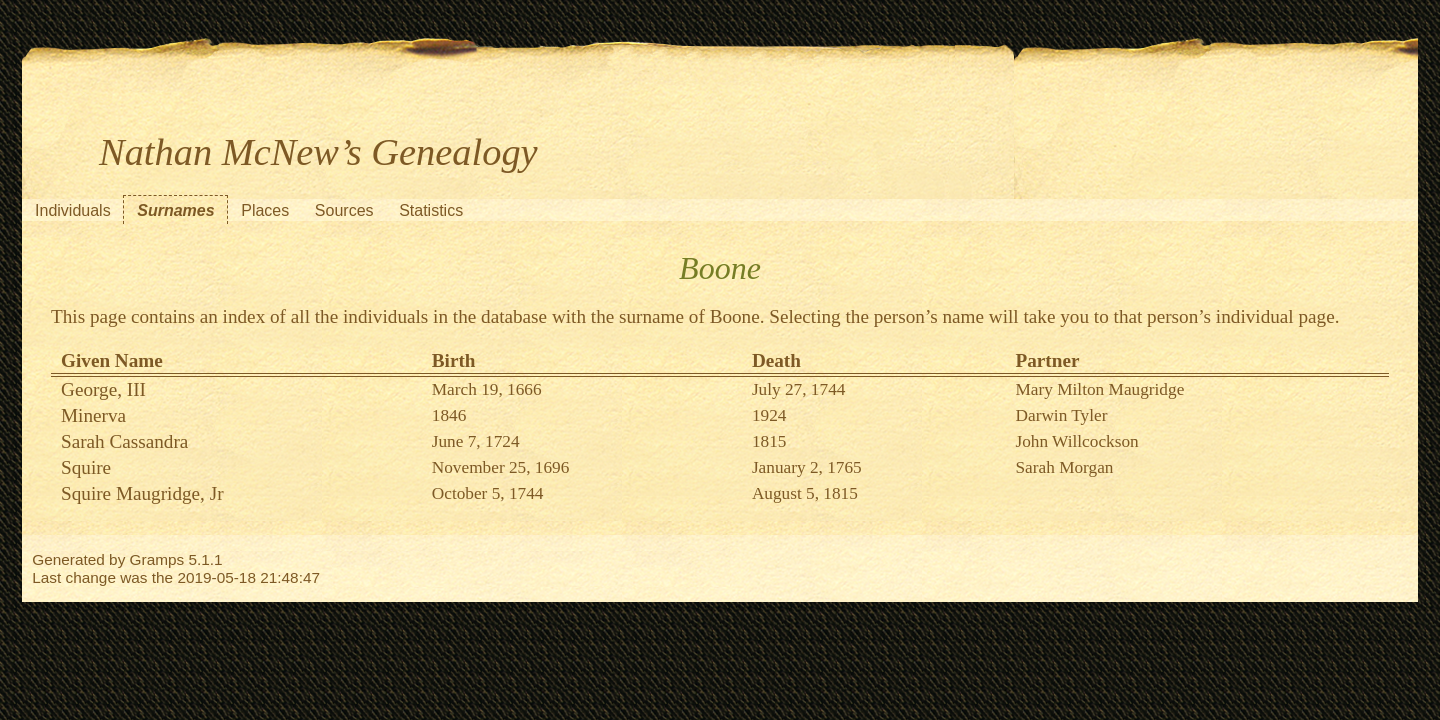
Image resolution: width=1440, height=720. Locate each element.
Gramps (157, 559)
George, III (103, 389)
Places (265, 210)
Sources (344, 210)
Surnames (175, 210)
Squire (86, 467)
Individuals (73, 210)
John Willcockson (1077, 441)
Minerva (93, 415)
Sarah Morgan (1065, 467)
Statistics (431, 210)
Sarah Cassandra (124, 441)
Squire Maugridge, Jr (142, 493)
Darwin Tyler (1062, 415)
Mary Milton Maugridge (1100, 389)
